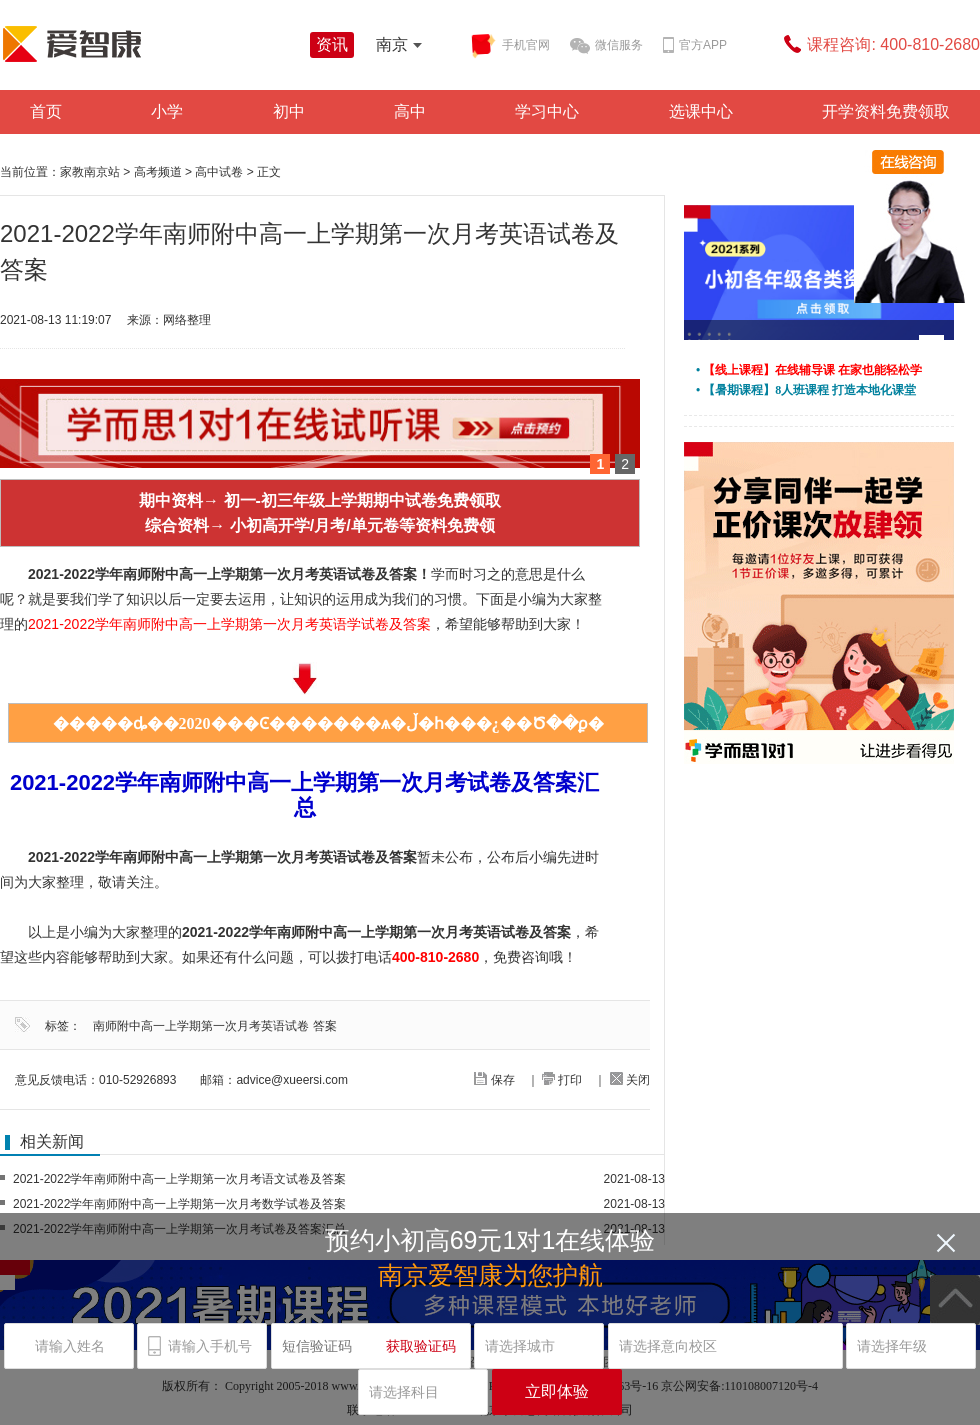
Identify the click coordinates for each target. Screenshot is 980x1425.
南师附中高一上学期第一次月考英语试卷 (201, 1026)
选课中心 (701, 111)
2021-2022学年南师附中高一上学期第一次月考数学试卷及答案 (179, 1204)
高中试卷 (219, 172)
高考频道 (158, 172)
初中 (289, 111)
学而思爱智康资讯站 (150, 44)
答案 (325, 1026)
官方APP (695, 46)
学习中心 (547, 111)
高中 (410, 111)
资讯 (332, 44)
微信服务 (606, 46)
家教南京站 (90, 172)
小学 (167, 111)
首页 (46, 111)
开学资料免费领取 (886, 111)
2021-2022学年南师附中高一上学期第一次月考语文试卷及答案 (179, 1179)
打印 (562, 1080)
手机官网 (510, 46)
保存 (494, 1080)
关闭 (630, 1080)
